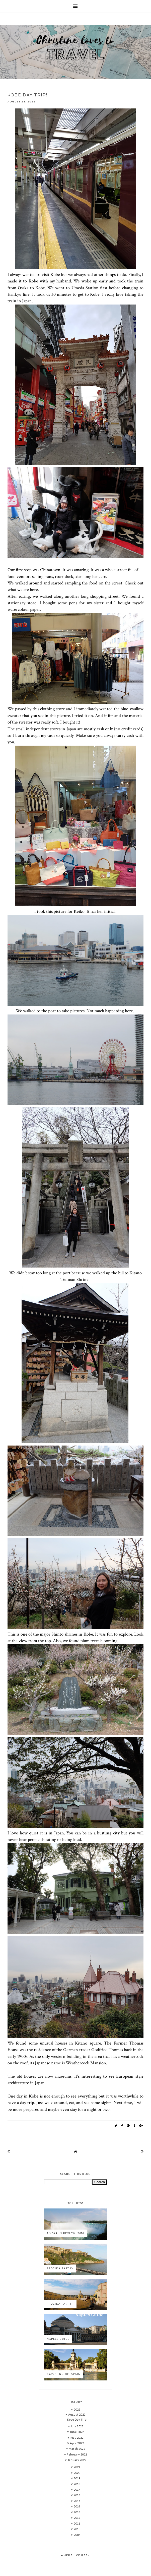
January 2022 (77, 2460)
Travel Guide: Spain (64, 2374)
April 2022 (77, 2443)
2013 (77, 2512)
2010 (77, 2529)
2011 (77, 2523)
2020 (77, 2472)
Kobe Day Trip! (27, 95)
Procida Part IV (60, 2268)
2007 (77, 2534)
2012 (77, 2517)
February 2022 (77, 2454)
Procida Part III (60, 2303)
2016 (77, 2495)
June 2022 (77, 2431)
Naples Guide (58, 2339)
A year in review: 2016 (65, 2233)
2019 (77, 2478)
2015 (77, 2500)
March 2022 (77, 2448)
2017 (77, 2489)
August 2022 (77, 2414)
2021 (77, 2467)
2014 (77, 2506)
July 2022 (77, 2426)
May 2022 (77, 2437)
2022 (77, 2409)
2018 (77, 2484)
